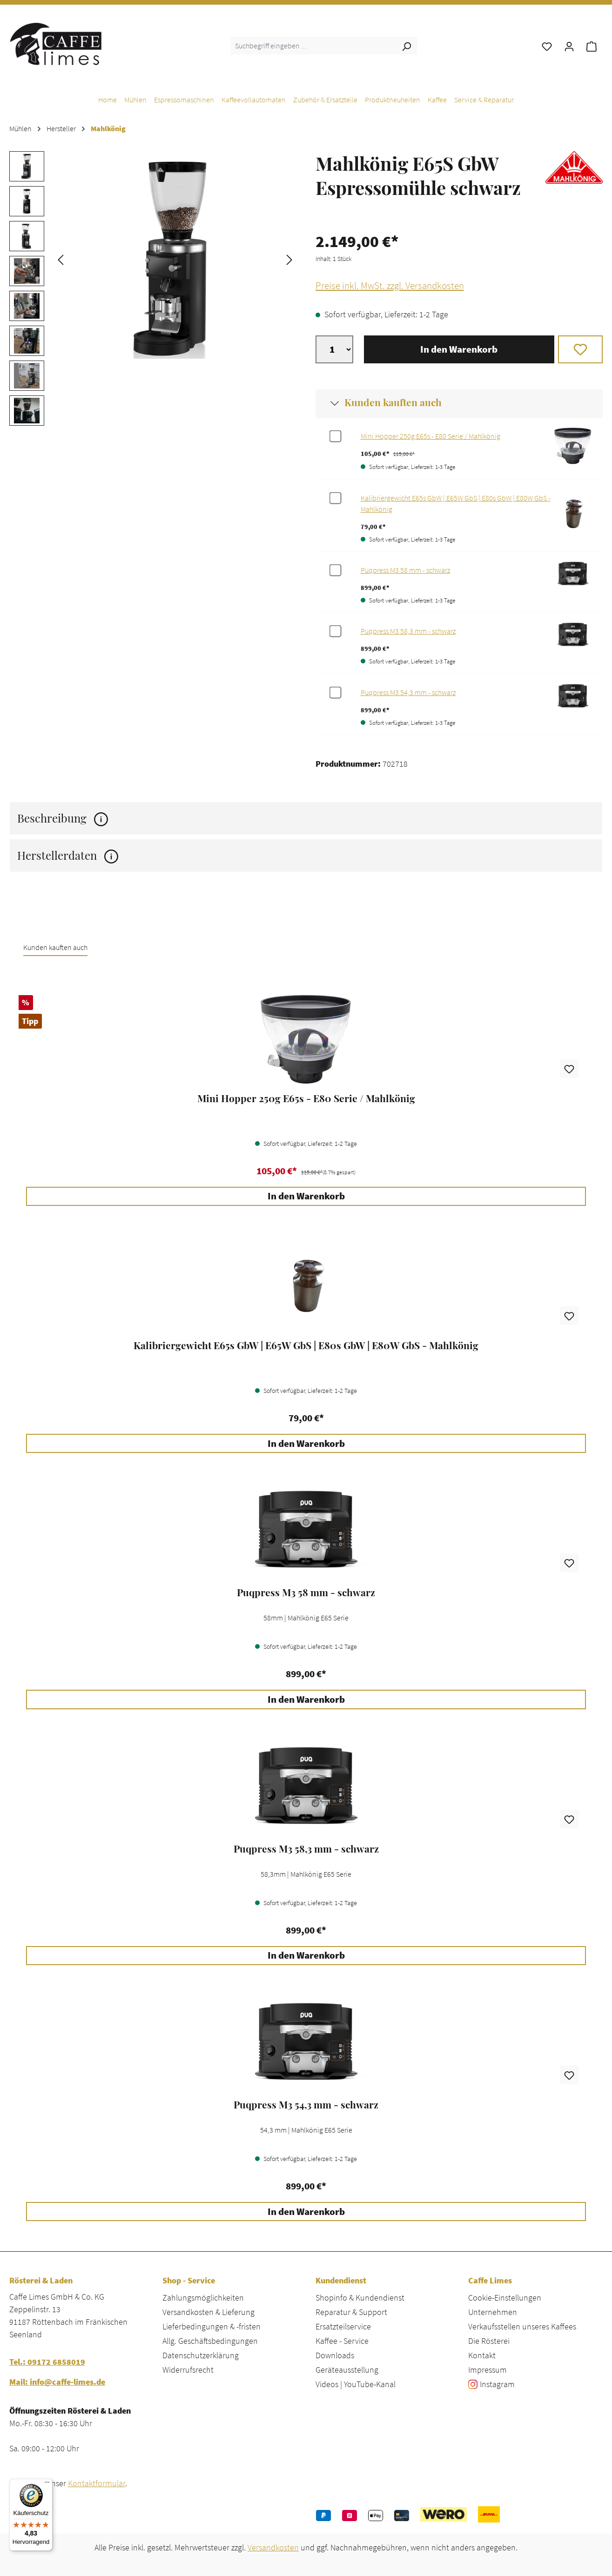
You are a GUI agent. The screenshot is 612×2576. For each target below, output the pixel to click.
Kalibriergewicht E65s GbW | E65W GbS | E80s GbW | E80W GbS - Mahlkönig (306, 1345)
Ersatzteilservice (343, 2326)
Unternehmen (492, 2312)
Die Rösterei (489, 2340)
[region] (153, 290)
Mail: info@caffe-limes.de (57, 2381)
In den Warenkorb (459, 349)
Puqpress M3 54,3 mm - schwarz (408, 692)
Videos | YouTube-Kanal (356, 2384)
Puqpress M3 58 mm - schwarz (405, 570)
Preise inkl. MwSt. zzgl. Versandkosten (390, 286)
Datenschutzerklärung (200, 2355)
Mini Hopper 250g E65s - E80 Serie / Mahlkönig (430, 436)
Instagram (497, 2384)
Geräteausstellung (347, 2369)
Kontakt (482, 2355)
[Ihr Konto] (569, 45)
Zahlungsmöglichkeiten (203, 2297)
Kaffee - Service (342, 2340)
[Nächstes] (289, 259)
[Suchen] (406, 45)
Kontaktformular (96, 2483)
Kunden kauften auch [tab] (55, 947)
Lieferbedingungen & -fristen (211, 2326)
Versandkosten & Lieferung (208, 2312)
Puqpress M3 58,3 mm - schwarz (408, 631)
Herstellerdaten (67, 855)
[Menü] (47, 2484)
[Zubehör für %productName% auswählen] (335, 436)
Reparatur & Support (351, 2312)
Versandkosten (273, 2547)
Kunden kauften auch (393, 401)
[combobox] (313, 45)
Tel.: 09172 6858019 (47, 2361)
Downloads (335, 2355)
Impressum (487, 2369)
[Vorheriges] (60, 259)
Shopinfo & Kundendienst (360, 2297)
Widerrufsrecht (188, 2369)
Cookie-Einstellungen (504, 2297)
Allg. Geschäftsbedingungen (210, 2340)
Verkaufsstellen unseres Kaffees (522, 2326)
